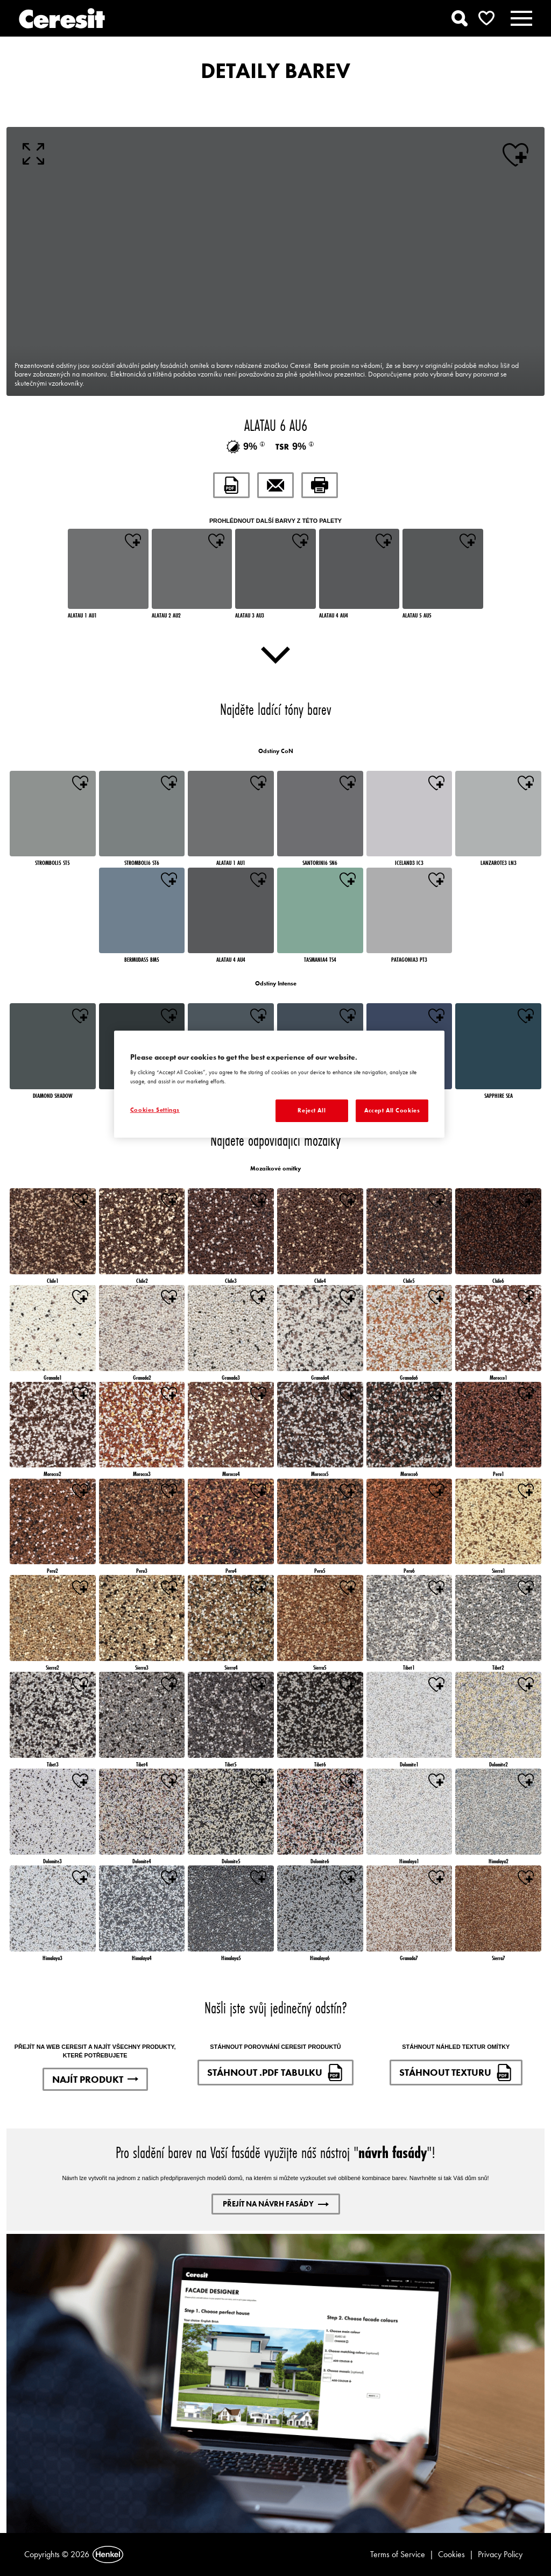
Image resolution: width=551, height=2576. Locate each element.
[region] (279, 1084)
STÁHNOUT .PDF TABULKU (275, 2072)
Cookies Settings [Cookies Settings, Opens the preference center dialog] (155, 1109)
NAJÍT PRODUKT (95, 2079)
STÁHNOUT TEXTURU (456, 2072)
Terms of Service (397, 2554)
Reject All (312, 1110)
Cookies (451, 2554)
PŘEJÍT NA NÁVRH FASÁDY (276, 2204)
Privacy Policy (500, 2554)
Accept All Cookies (392, 1110)
